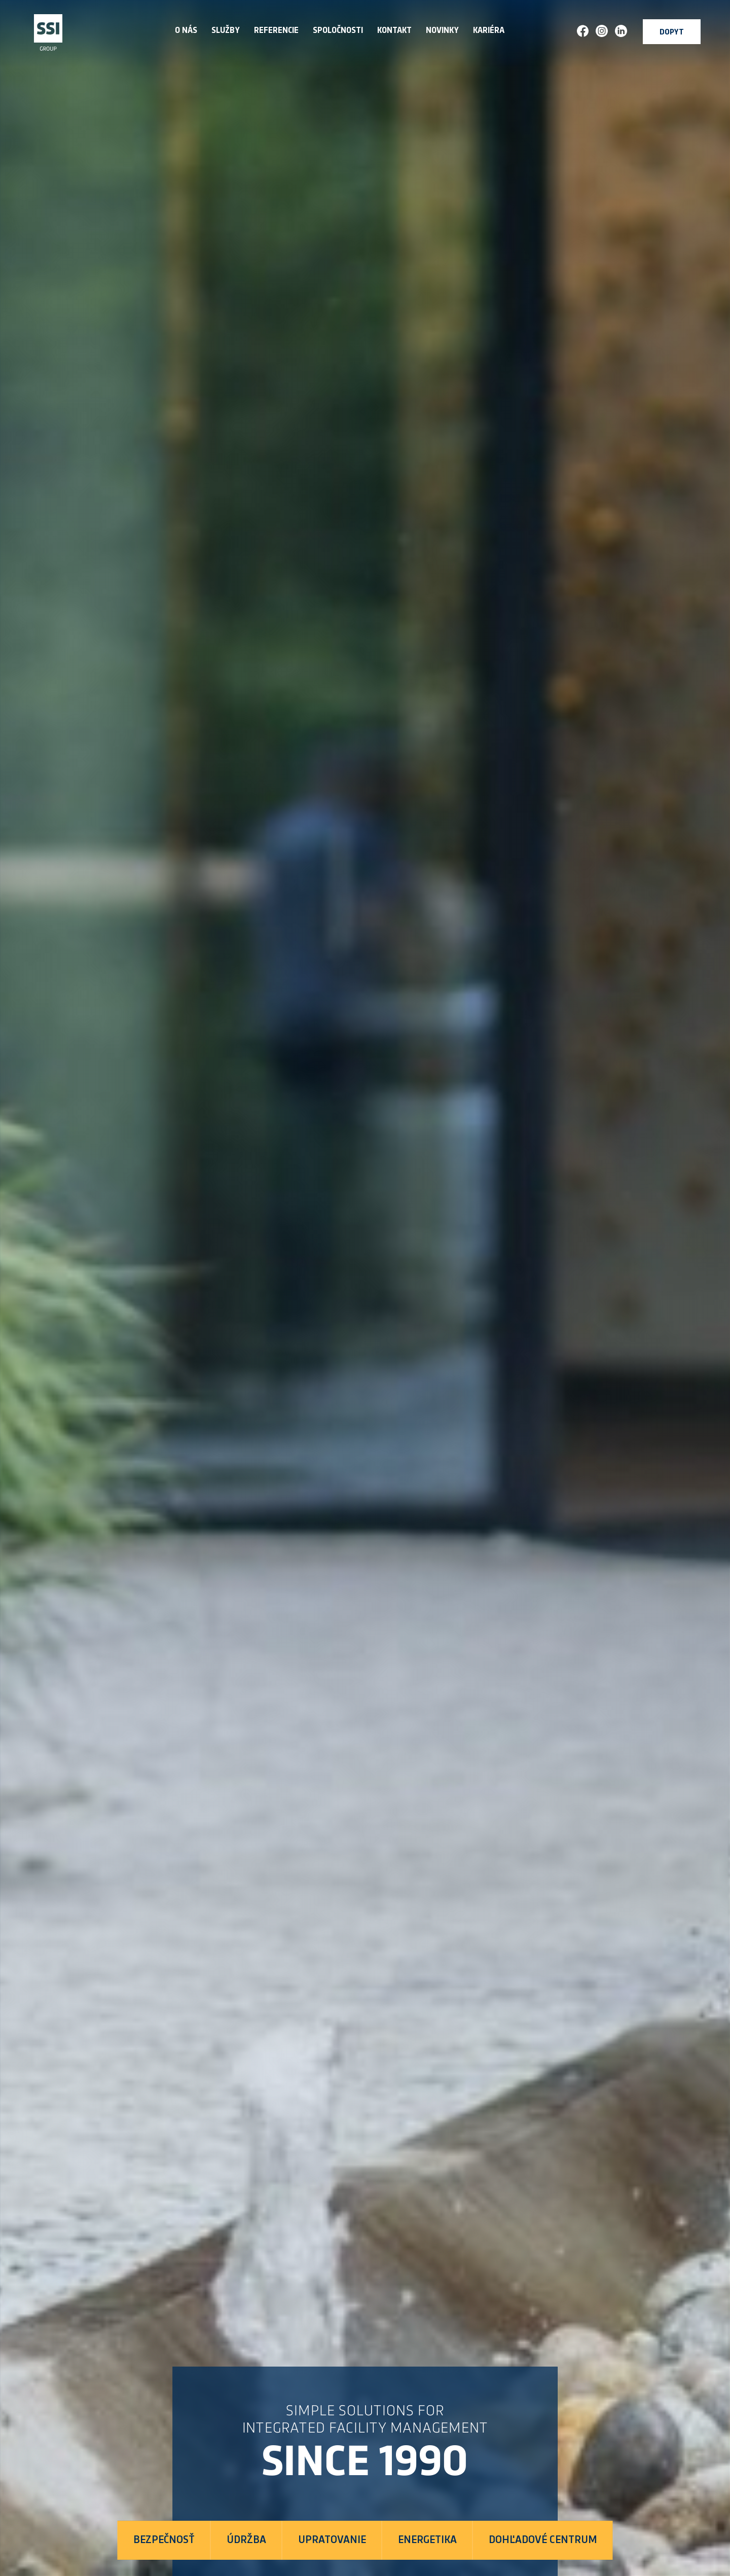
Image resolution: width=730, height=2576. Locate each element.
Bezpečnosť (164, 2540)
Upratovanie (332, 2540)
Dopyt (672, 32)
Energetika (427, 2540)
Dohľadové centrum (543, 2540)
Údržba (246, 2540)
